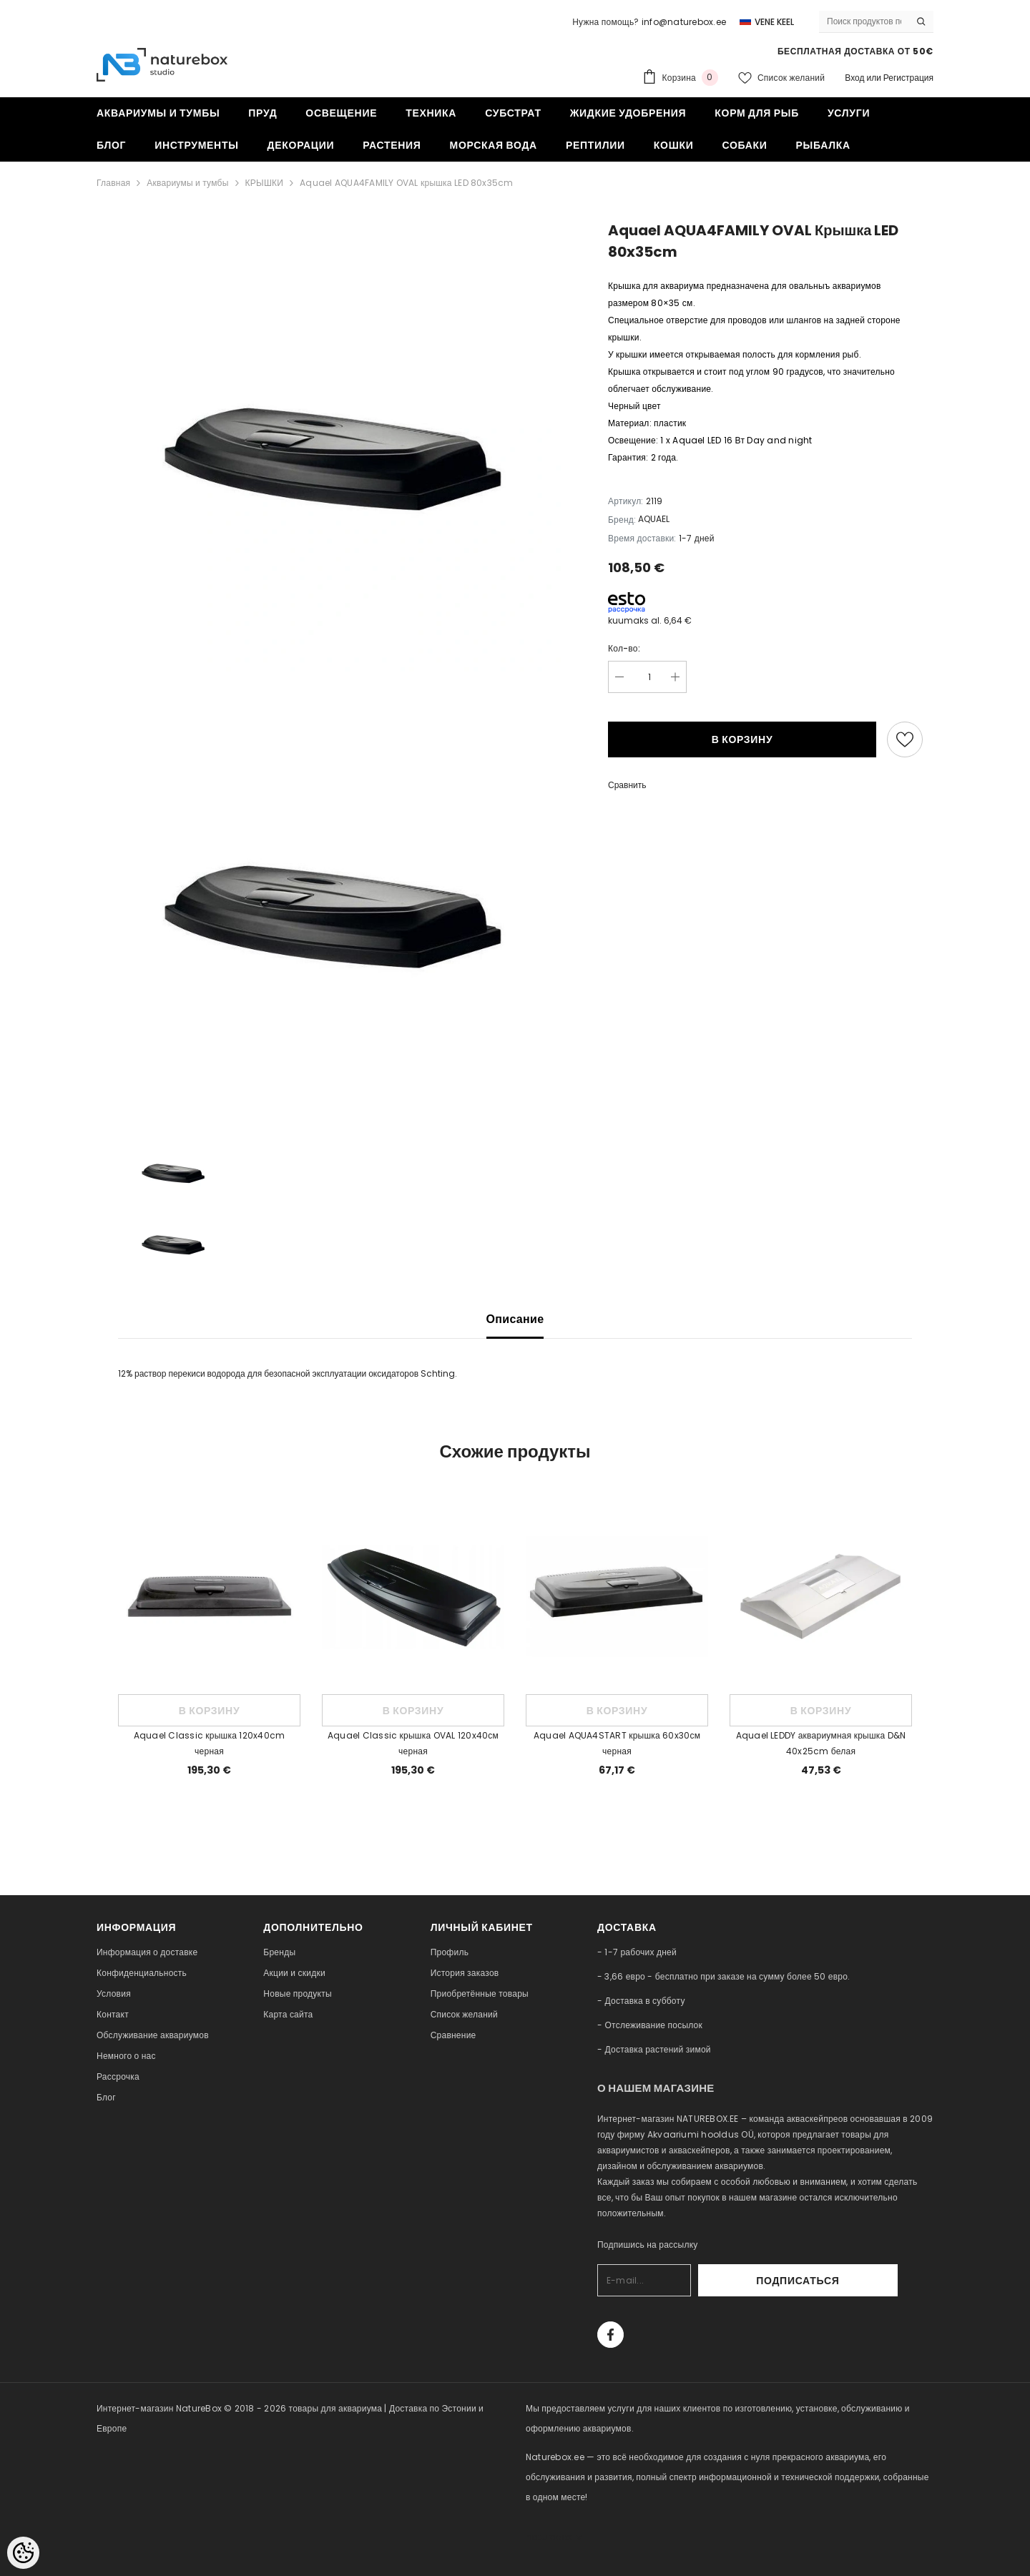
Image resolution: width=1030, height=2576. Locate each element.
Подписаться (859, 2280)
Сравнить (627, 785)
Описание (515, 1319)
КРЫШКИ (264, 183)
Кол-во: (624, 648)
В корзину (742, 739)
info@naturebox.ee (684, 22)
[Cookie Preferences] (23, 2553)
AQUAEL (654, 519)
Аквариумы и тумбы (187, 183)
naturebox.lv (554, 2537)
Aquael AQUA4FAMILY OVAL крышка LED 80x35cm (406, 183)
